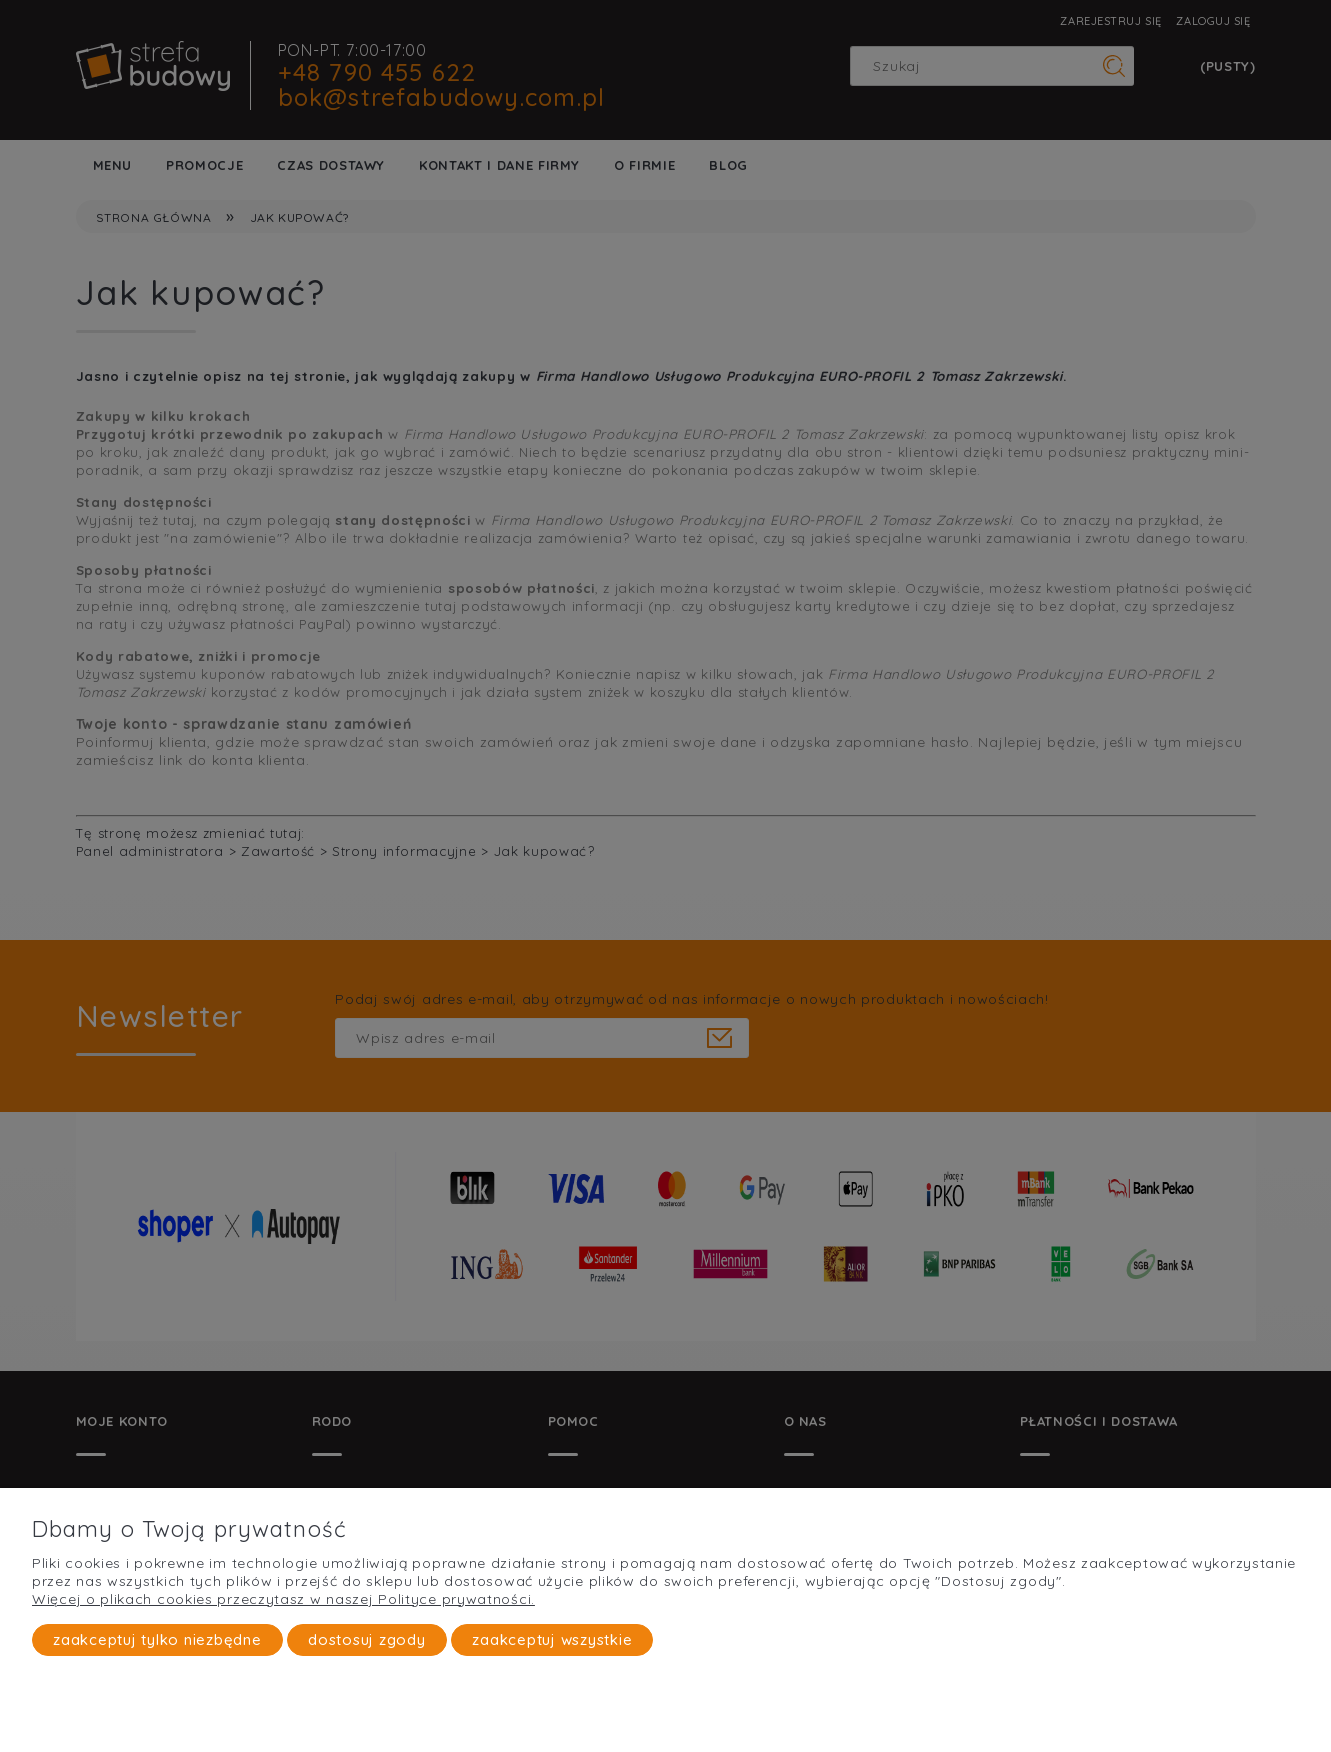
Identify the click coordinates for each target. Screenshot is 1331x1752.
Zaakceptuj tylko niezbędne (157, 1639)
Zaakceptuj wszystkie (552, 1639)
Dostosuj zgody (367, 1639)
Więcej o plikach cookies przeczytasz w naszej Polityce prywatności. (283, 1599)
